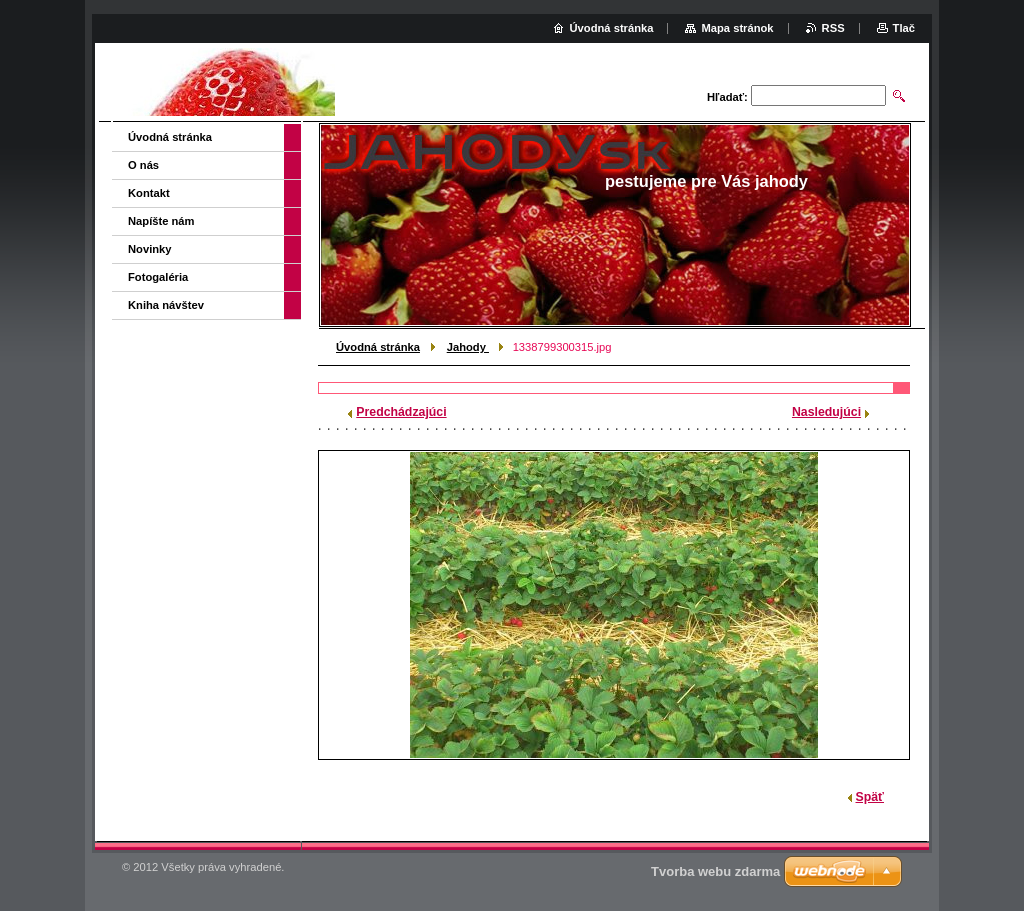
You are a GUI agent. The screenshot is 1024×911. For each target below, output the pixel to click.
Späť (870, 797)
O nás (143, 165)
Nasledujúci (826, 412)
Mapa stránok (737, 28)
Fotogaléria (158, 277)
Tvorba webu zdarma (715, 871)
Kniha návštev (166, 305)
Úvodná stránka (378, 347)
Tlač (904, 28)
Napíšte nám (161, 221)
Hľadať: (727, 97)
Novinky (150, 249)
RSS (833, 28)
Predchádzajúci (401, 412)
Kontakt (149, 193)
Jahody (468, 347)
